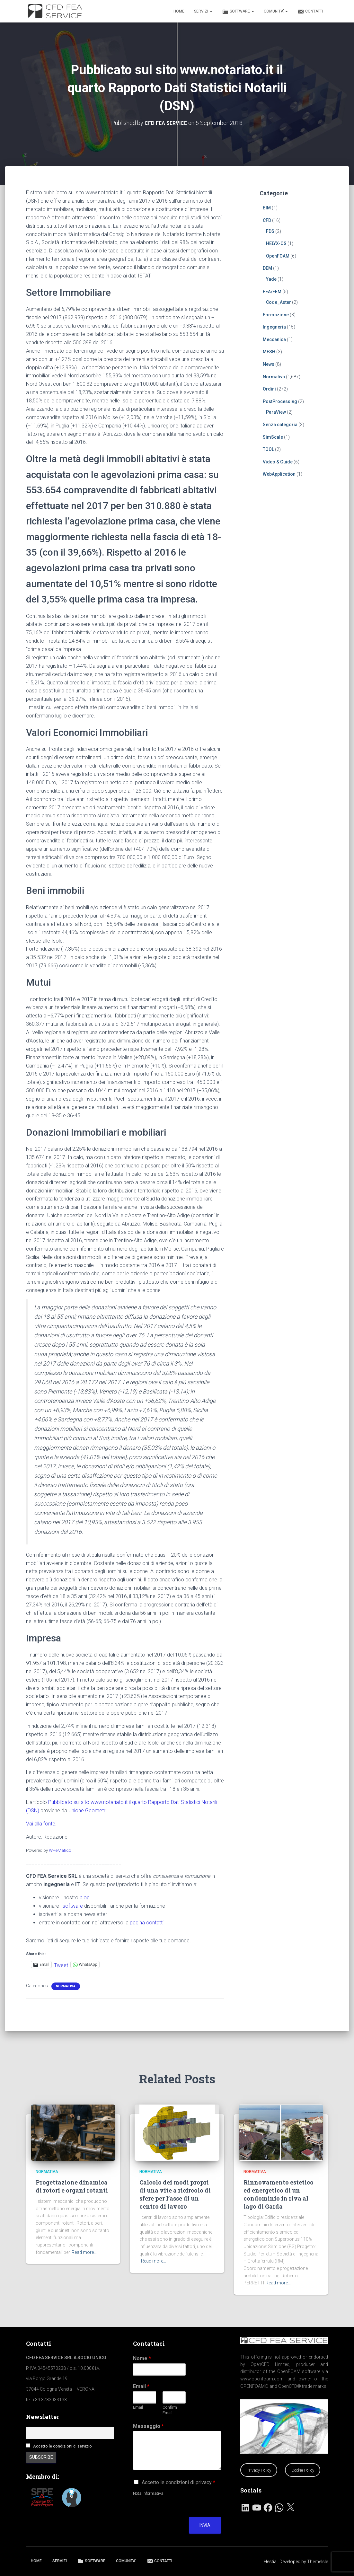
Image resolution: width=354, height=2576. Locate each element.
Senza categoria (280, 424)
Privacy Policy (258, 2470)
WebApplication (279, 474)
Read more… (84, 2252)
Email (141, 2386)
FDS (270, 230)
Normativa (65, 1986)
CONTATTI (310, 11)
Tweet (61, 1964)
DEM (267, 268)
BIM (267, 207)
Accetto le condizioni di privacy (178, 2482)
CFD (267, 220)
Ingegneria (274, 327)
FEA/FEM (272, 291)
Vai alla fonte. (41, 1824)
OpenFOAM (277, 256)
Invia (204, 2525)
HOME (178, 11)
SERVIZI (203, 11)
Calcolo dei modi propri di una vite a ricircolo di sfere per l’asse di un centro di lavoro (175, 2194)
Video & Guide (278, 461)
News (268, 364)
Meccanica (274, 339)
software (73, 1906)
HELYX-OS (276, 243)
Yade (271, 279)
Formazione (276, 314)
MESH (269, 351)
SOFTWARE (238, 11)
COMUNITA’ (276, 11)
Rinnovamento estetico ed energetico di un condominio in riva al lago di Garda (278, 2194)
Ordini (269, 388)
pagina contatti (147, 1923)
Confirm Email (170, 2410)
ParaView (276, 412)
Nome (142, 2358)
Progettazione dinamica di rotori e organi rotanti (72, 2186)
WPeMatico (60, 1849)
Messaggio (148, 2426)
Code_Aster (278, 302)
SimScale (273, 437)
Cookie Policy (302, 2470)
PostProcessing (280, 401)
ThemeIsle (317, 2561)
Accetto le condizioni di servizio (62, 2446)
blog (85, 1898)
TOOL (268, 449)
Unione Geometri (87, 1810)
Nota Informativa (148, 2493)
